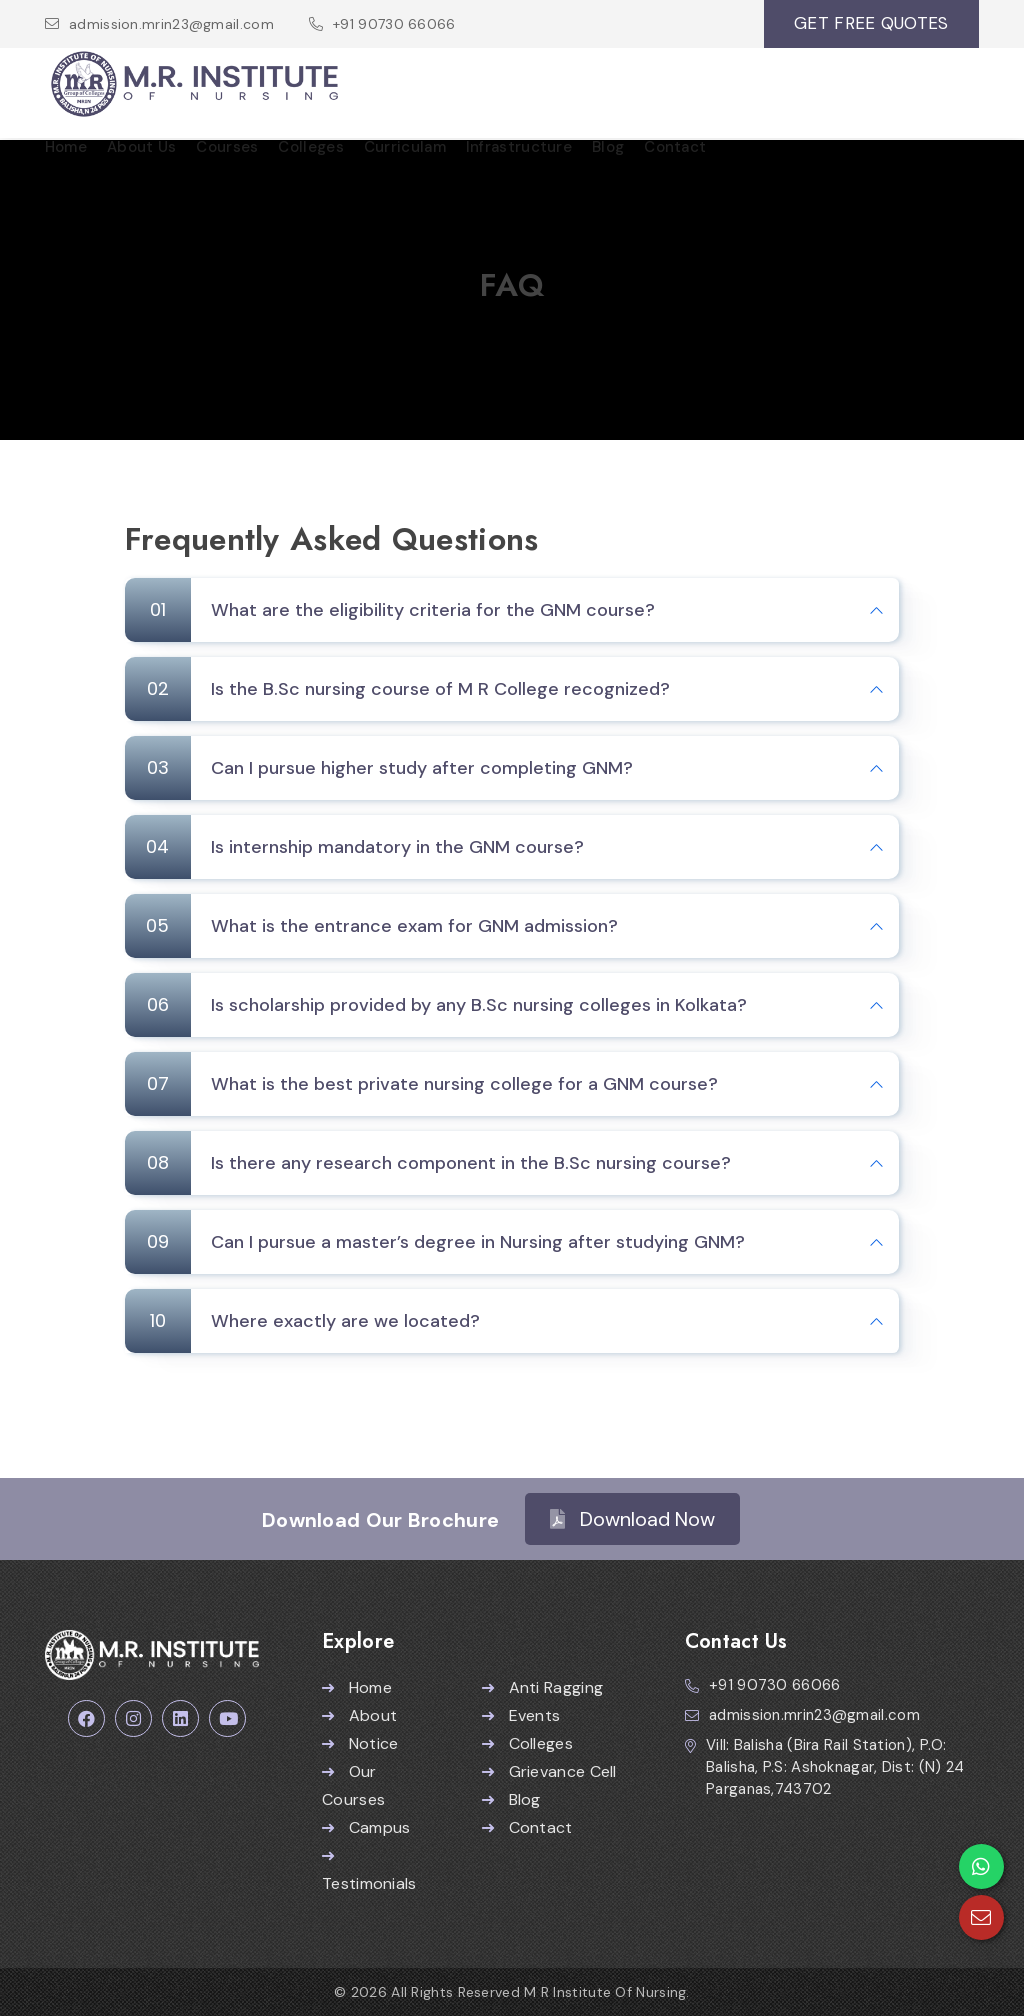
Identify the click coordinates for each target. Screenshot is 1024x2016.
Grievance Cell (549, 1771)
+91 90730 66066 (394, 24)
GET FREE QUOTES (871, 23)
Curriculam (405, 147)
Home (66, 147)
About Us (141, 147)
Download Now (632, 1519)
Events (521, 1715)
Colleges (310, 147)
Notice (360, 1743)
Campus (366, 1827)
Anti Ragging (542, 1687)
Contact (675, 147)
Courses (227, 147)
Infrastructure (519, 147)
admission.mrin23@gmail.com (171, 24)
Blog (608, 147)
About (359, 1715)
